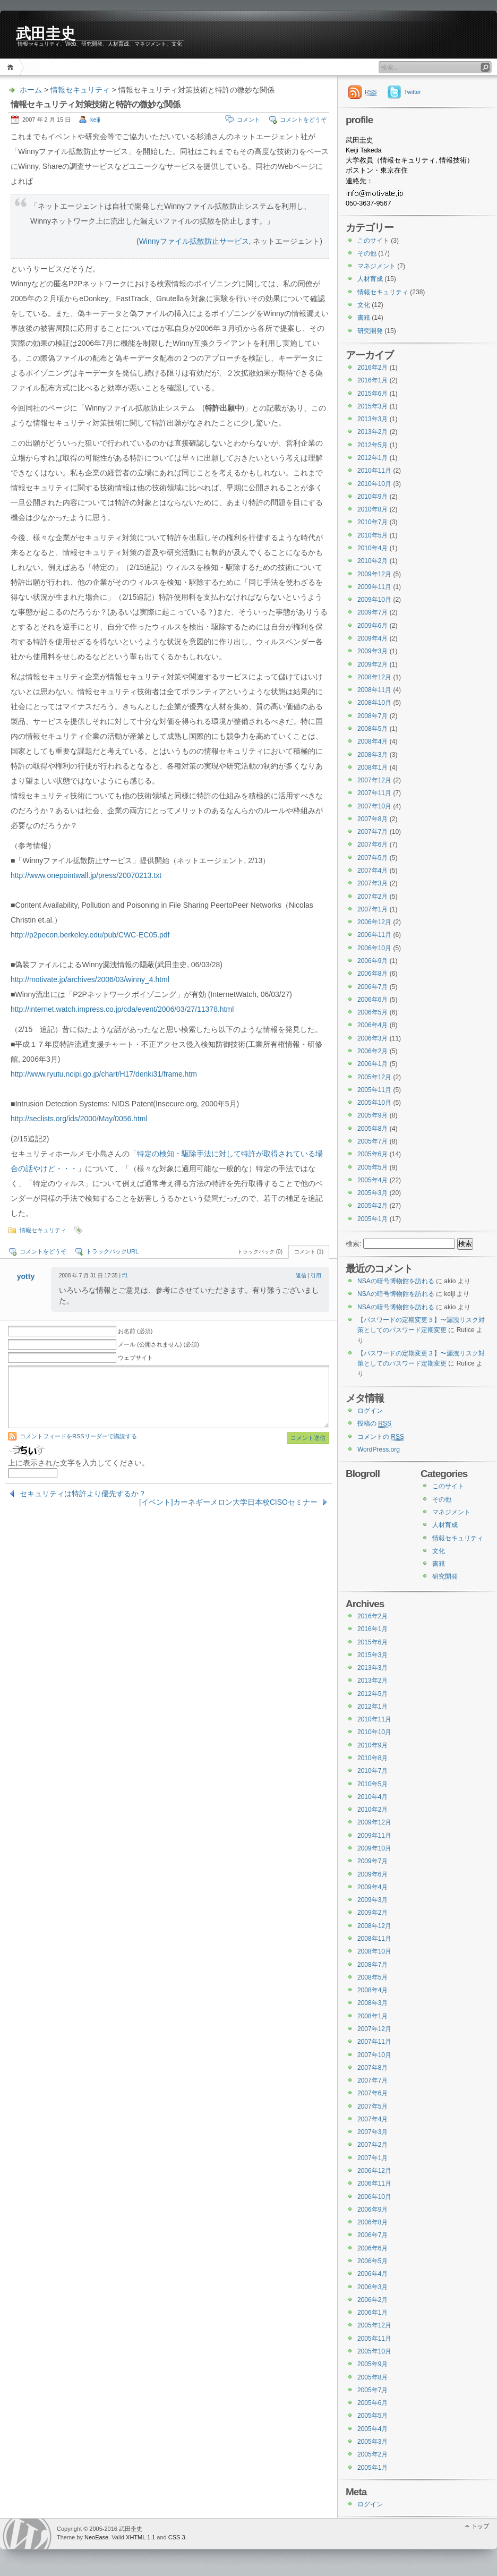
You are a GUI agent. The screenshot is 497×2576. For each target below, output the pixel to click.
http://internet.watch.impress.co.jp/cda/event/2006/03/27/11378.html (122, 1009)
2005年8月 (372, 1128)
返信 (301, 1275)
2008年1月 (372, 767)
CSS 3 (176, 2537)
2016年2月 (372, 367)
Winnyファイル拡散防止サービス (194, 241)
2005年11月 (374, 1090)
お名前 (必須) (135, 1331)
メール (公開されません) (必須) (158, 1344)
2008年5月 (372, 728)
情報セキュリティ (80, 90)
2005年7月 (372, 1141)
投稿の (374, 1424)
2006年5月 (372, 1012)
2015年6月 (372, 393)
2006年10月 (374, 948)
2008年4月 (372, 741)
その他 (366, 253)
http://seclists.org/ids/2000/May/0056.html (79, 1118)
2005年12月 (374, 1077)
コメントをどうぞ (303, 119)
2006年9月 (372, 961)
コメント (248, 119)
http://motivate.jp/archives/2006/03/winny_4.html (90, 979)
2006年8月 (372, 973)
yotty (26, 1276)
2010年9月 (372, 496)
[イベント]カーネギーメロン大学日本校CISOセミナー (228, 1502)
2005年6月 (372, 1154)
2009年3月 (372, 651)
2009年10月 (374, 599)
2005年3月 (372, 1193)
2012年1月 (372, 458)
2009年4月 (372, 638)
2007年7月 (372, 831)
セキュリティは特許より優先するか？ (83, 1493)
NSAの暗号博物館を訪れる (395, 1281)
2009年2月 (372, 664)
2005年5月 (372, 1167)
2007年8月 (372, 819)
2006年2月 (372, 1051)
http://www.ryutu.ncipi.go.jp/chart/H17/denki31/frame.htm (104, 1074)
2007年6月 (372, 844)
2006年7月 (372, 987)
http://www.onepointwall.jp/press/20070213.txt (86, 875)
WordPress (27, 2534)
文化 (363, 305)
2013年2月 (372, 432)
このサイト (373, 240)
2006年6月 (372, 999)
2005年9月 (372, 1115)
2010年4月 (372, 548)
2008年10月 (374, 702)
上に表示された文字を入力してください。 (78, 1462)
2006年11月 (374, 935)
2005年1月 (372, 1219)
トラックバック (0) (259, 1252)
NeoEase (96, 2537)
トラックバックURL (112, 1251)
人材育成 (370, 279)
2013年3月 (372, 419)
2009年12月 (374, 574)
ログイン (370, 1410)
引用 (316, 1275)
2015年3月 (372, 406)
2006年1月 (372, 1064)
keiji (95, 119)
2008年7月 (372, 716)
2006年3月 (372, 1038)
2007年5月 (372, 857)
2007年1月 (372, 909)
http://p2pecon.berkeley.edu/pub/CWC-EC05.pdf (90, 935)
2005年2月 (372, 1205)
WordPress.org (378, 1449)
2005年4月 (372, 1180)
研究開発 (370, 331)
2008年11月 (374, 690)
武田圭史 (45, 32)
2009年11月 (374, 587)
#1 (125, 1275)
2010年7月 (372, 522)
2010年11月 (374, 470)
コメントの (380, 1437)
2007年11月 (374, 793)
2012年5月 (372, 445)
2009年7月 (372, 612)
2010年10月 (374, 484)
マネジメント (376, 266)
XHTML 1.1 (140, 2537)
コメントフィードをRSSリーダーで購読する (78, 1436)
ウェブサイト (135, 1357)
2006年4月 (372, 1025)
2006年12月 (374, 922)
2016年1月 (372, 380)
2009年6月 (372, 625)
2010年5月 (372, 535)
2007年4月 (372, 870)
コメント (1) (308, 1252)
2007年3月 (372, 883)
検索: (354, 1244)
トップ (480, 2526)
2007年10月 (374, 806)
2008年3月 (372, 754)
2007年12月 (374, 780)
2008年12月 (374, 677)
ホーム (12, 67)
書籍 (363, 317)
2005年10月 (374, 1102)
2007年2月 (372, 896)
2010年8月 (372, 509)
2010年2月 (372, 561)
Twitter (412, 92)
